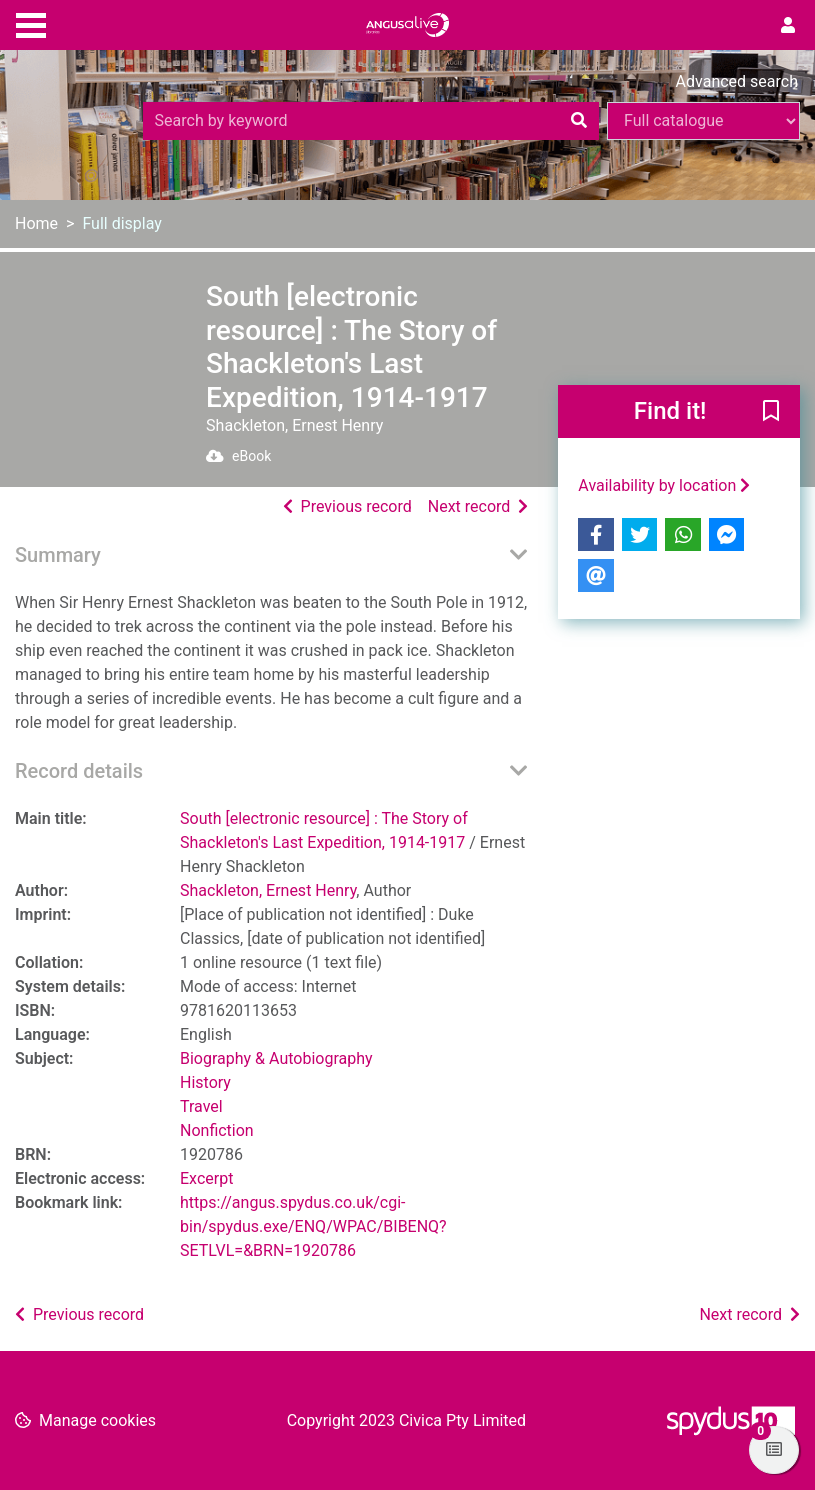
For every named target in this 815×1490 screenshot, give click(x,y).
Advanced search (737, 81)
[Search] (579, 121)
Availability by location (664, 485)
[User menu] (788, 26)
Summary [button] (58, 555)
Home (36, 223)
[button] (771, 413)
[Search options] (703, 121)
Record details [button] (79, 771)
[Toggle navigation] (31, 23)
